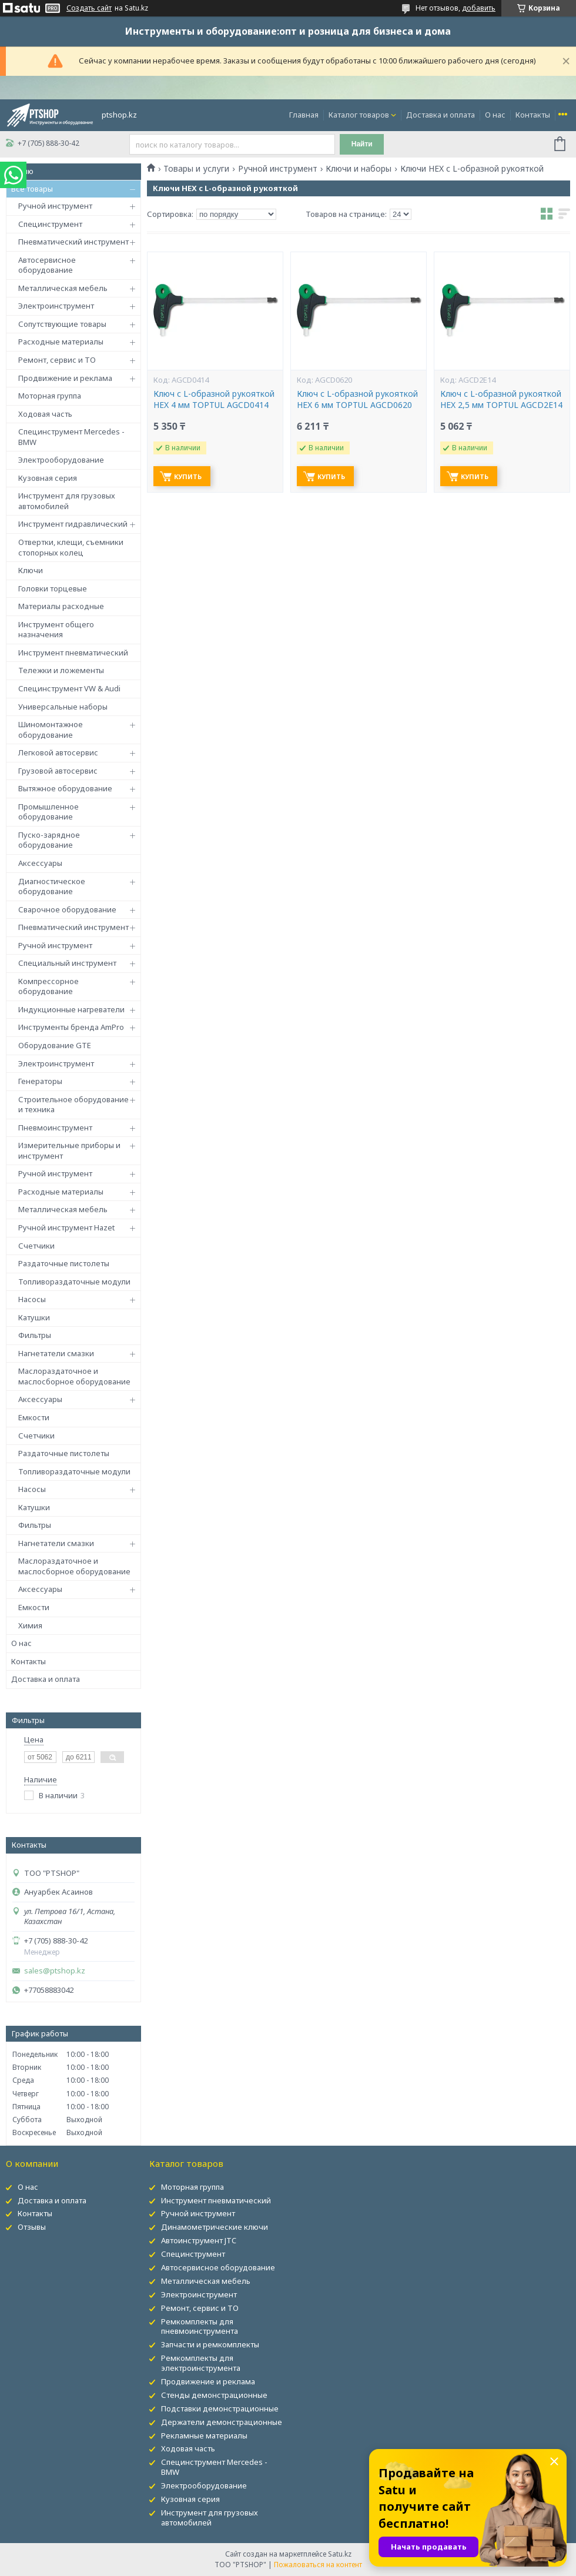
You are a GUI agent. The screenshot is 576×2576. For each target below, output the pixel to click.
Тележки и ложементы (61, 670)
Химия (30, 1625)
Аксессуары (40, 863)
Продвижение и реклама (65, 378)
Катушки (34, 1317)
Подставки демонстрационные (220, 2408)
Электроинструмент (56, 305)
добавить (478, 8)
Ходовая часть (45, 414)
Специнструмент (50, 224)
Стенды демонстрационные (214, 2395)
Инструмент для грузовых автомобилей (66, 500)
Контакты (532, 114)
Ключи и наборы (358, 168)
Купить (188, 476)
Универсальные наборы (63, 706)
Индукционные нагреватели (71, 1009)
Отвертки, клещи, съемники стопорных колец (70, 547)
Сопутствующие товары (62, 324)
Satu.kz (339, 2554)
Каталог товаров (359, 114)
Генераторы (40, 1081)
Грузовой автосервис (58, 770)
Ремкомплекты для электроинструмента (200, 2363)
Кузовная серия (47, 478)
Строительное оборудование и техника (73, 1104)
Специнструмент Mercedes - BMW (71, 436)
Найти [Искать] (362, 144)
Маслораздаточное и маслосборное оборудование (74, 1376)
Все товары (32, 188)
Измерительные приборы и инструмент (69, 1150)
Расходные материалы (60, 341)
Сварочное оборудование (67, 909)
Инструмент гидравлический (73, 523)
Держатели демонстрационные (221, 2422)
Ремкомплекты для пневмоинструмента (199, 2326)
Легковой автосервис (58, 752)
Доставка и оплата (440, 114)
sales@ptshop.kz (54, 1971)
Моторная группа (49, 395)
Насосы (32, 1299)
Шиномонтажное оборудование (50, 729)
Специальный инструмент (67, 963)
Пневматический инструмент (73, 241)
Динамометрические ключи (214, 2227)
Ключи (30, 570)
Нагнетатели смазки (56, 1353)
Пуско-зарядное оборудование (49, 840)
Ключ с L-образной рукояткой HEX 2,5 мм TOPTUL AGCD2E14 (501, 399)
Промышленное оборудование (48, 811)
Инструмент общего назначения (56, 629)
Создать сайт (89, 8)
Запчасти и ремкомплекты (210, 2344)
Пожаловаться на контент (318, 2565)
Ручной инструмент (55, 205)
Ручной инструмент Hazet (66, 1227)
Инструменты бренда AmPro (71, 1027)
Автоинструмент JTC (198, 2240)
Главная (304, 114)
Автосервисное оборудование (47, 265)
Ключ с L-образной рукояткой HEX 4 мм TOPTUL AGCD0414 (213, 399)
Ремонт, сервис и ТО (57, 359)
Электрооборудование (61, 459)
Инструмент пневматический (73, 652)
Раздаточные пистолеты (63, 1263)
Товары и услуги (196, 168)
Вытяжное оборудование (65, 788)
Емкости (33, 1417)
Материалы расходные (61, 606)
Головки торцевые (52, 588)
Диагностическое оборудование (51, 886)
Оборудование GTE (54, 1045)
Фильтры (34, 1335)
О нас (495, 114)
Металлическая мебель (63, 288)
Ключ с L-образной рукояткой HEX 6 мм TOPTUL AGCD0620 (357, 399)
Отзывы (32, 2227)
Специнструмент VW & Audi (69, 688)
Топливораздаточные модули (74, 1281)
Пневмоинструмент (55, 1127)
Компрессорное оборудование (48, 986)
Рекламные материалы (204, 2435)
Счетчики (36, 1245)
